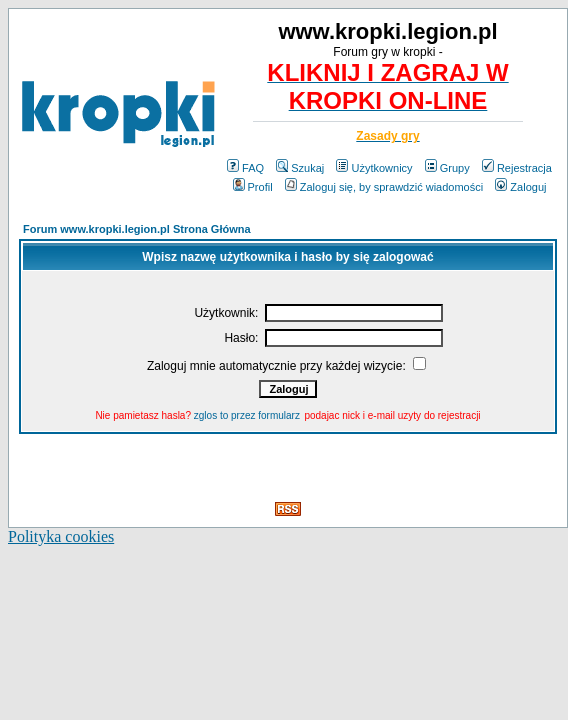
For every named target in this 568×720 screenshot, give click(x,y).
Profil (253, 187)
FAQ (245, 168)
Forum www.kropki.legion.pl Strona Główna (137, 229)
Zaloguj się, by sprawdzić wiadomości (384, 187)
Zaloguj (520, 187)
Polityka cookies (61, 536)
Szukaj (300, 168)
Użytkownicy (374, 168)
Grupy (447, 168)
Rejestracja (517, 168)
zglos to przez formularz (247, 415)
